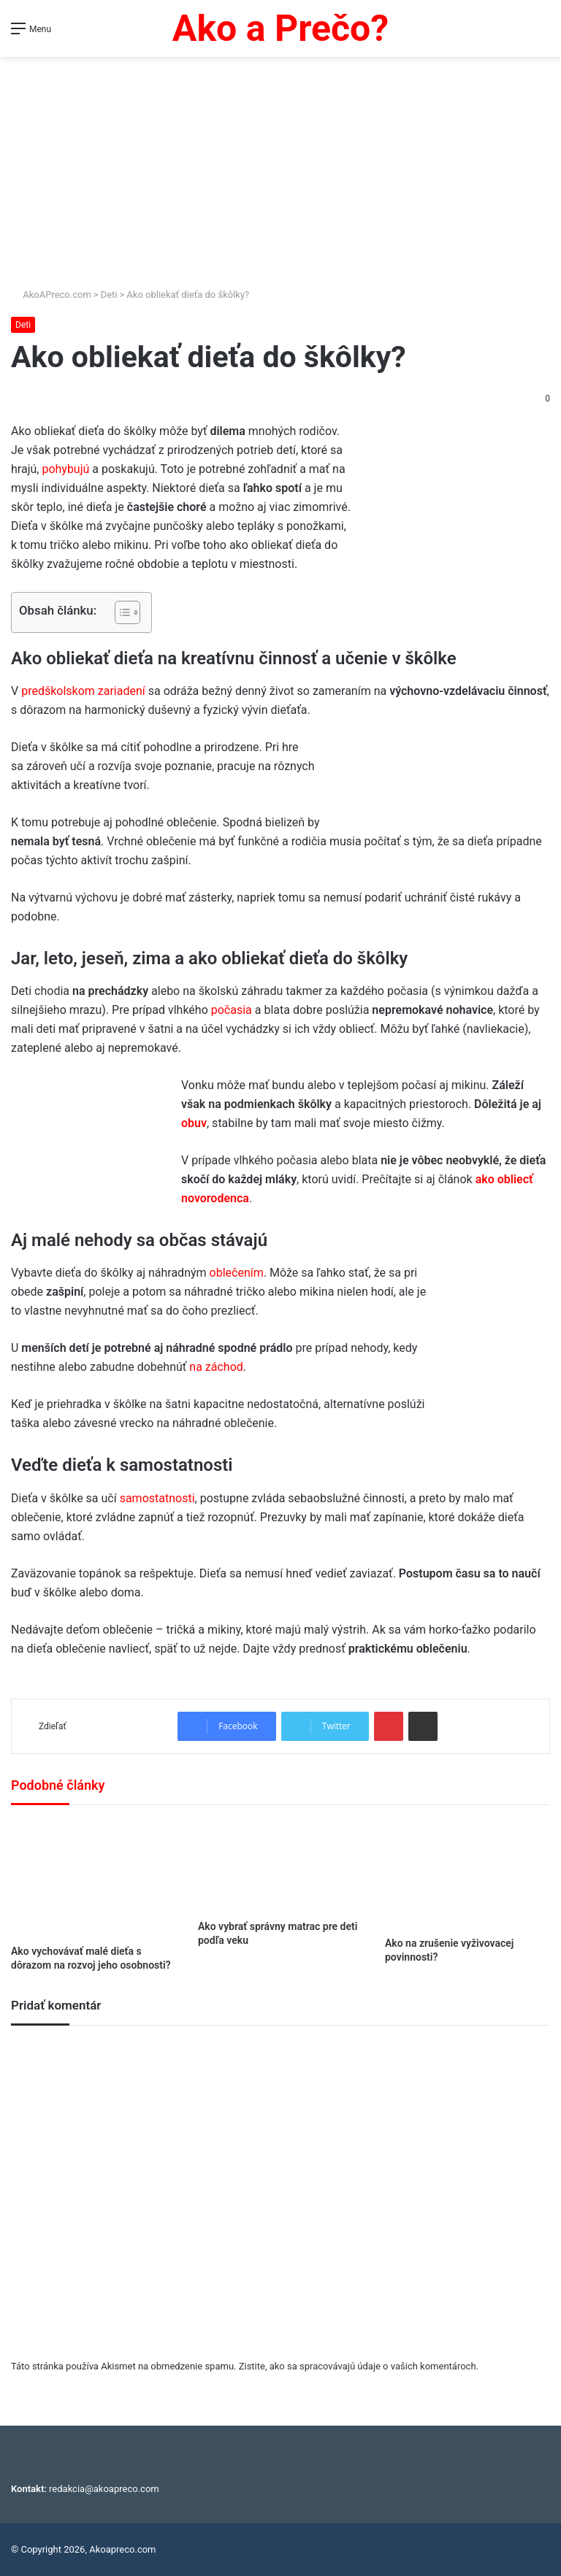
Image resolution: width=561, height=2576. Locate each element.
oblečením (237, 1273)
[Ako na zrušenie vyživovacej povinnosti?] (467, 1874)
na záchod (214, 1367)
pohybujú (65, 469)
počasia (231, 1010)
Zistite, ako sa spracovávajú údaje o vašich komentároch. (358, 2366)
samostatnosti (157, 1498)
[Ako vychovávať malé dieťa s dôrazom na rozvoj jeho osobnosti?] (93, 1878)
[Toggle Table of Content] (120, 612)
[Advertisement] (280, 166)
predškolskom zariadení (84, 691)
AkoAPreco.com (51, 294)
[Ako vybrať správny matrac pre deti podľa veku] (280, 1866)
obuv (194, 1123)
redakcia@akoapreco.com (104, 2488)
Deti (109, 294)
